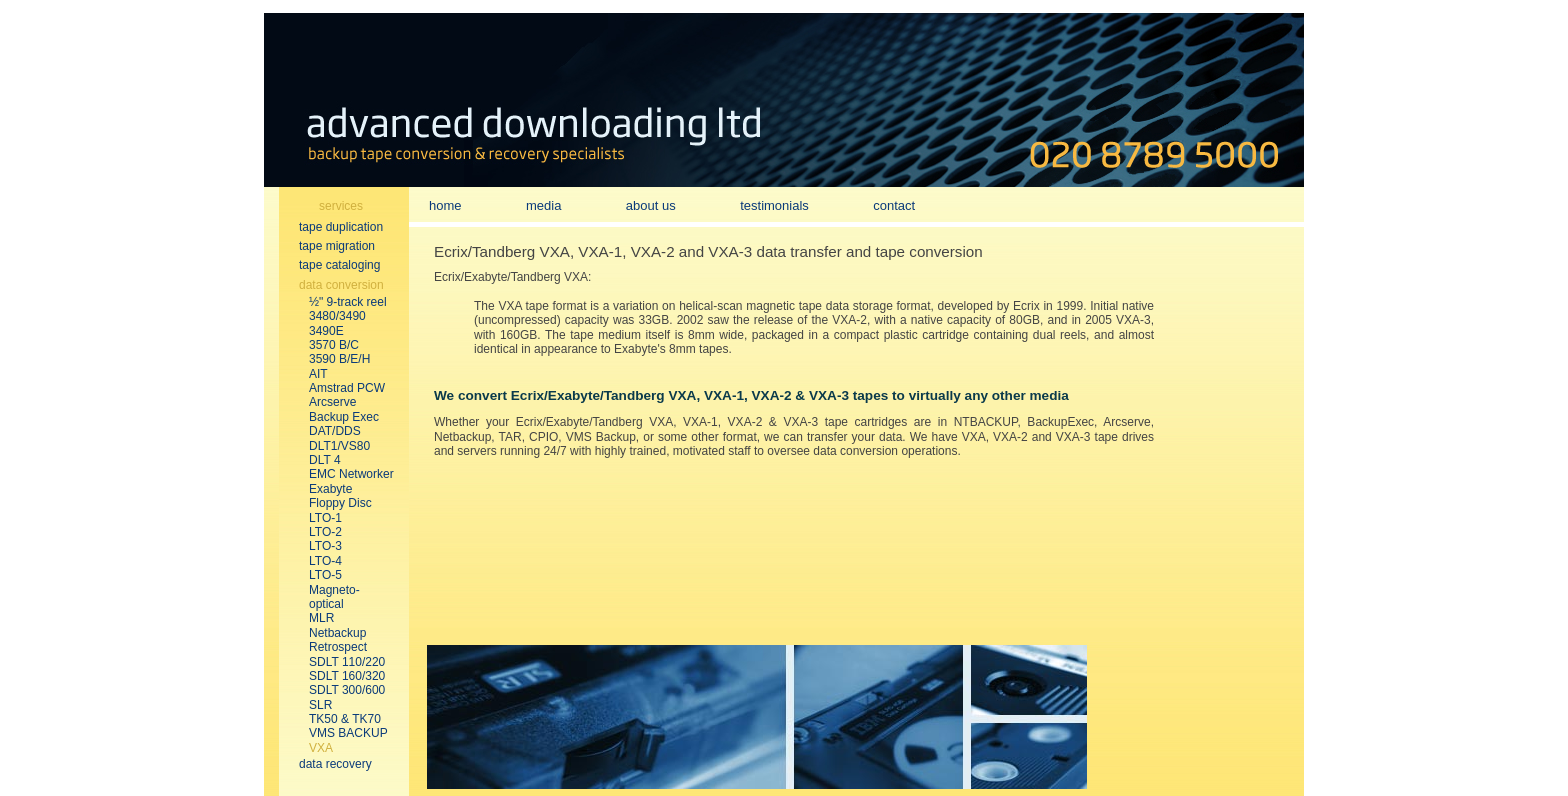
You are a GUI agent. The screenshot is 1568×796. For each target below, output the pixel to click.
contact (894, 205)
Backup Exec (344, 417)
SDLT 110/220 (347, 662)
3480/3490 (337, 316)
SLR (320, 705)
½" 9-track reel (348, 302)
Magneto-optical (334, 597)
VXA (321, 748)
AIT (318, 374)
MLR (321, 618)
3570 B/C (334, 345)
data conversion (341, 285)
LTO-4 (325, 561)
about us (651, 205)
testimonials (774, 205)
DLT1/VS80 (339, 446)
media (543, 205)
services (341, 206)
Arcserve (332, 402)
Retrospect (338, 647)
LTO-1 (325, 518)
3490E (326, 331)
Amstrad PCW (347, 388)
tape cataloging (339, 265)
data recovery (335, 764)
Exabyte (330, 489)
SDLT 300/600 (347, 690)
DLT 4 (325, 460)
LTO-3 (325, 546)
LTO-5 (325, 575)
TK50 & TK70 (345, 719)
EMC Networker (351, 474)
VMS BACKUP (348, 733)
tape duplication (341, 227)
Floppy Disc (340, 503)
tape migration (337, 246)
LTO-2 (325, 532)
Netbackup (337, 633)
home (445, 205)
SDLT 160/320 (347, 676)
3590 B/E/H (339, 359)
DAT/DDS (335, 431)
